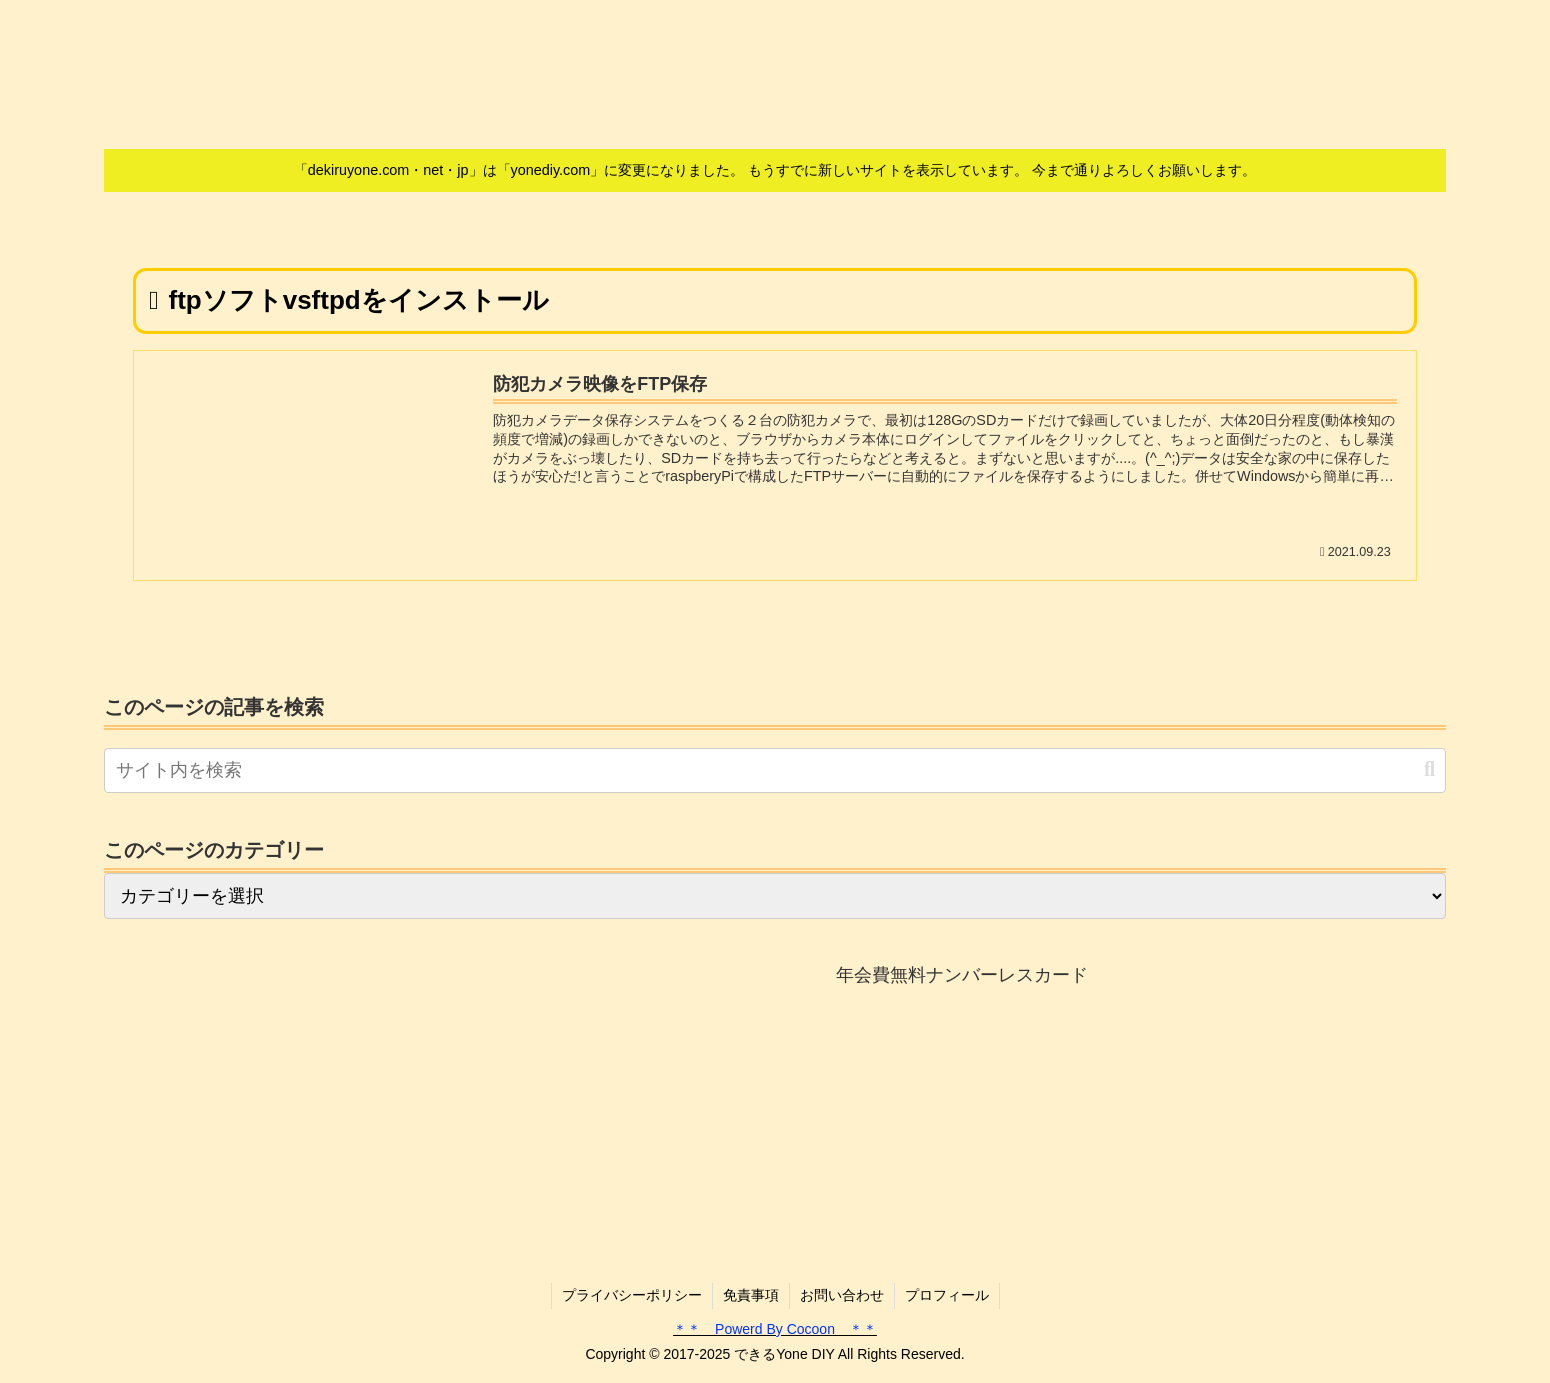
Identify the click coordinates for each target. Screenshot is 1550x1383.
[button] (1429, 769)
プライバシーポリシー (632, 1295)
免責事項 (751, 1295)
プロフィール (947, 1295)
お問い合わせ (842, 1295)
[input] (775, 770)
